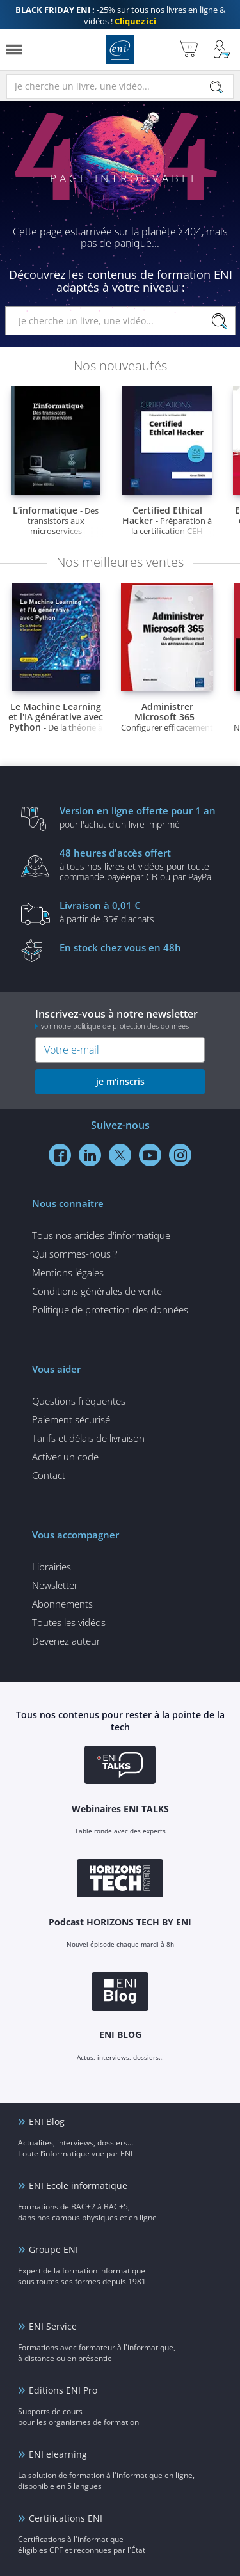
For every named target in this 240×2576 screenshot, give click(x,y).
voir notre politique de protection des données (115, 1026)
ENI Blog (47, 2121)
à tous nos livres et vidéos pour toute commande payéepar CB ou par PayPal (140, 864)
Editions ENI (120, 49)
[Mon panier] (188, 49)
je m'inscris (120, 1081)
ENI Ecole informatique (78, 2185)
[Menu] (14, 50)
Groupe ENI (53, 2249)
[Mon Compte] (222, 49)
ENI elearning (58, 2454)
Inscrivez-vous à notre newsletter (120, 1019)
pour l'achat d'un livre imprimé (140, 817)
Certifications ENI (65, 2518)
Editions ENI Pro (63, 2390)
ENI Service (53, 2326)
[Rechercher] (216, 87)
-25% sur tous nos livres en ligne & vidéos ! (120, 15)
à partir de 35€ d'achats (140, 911)
